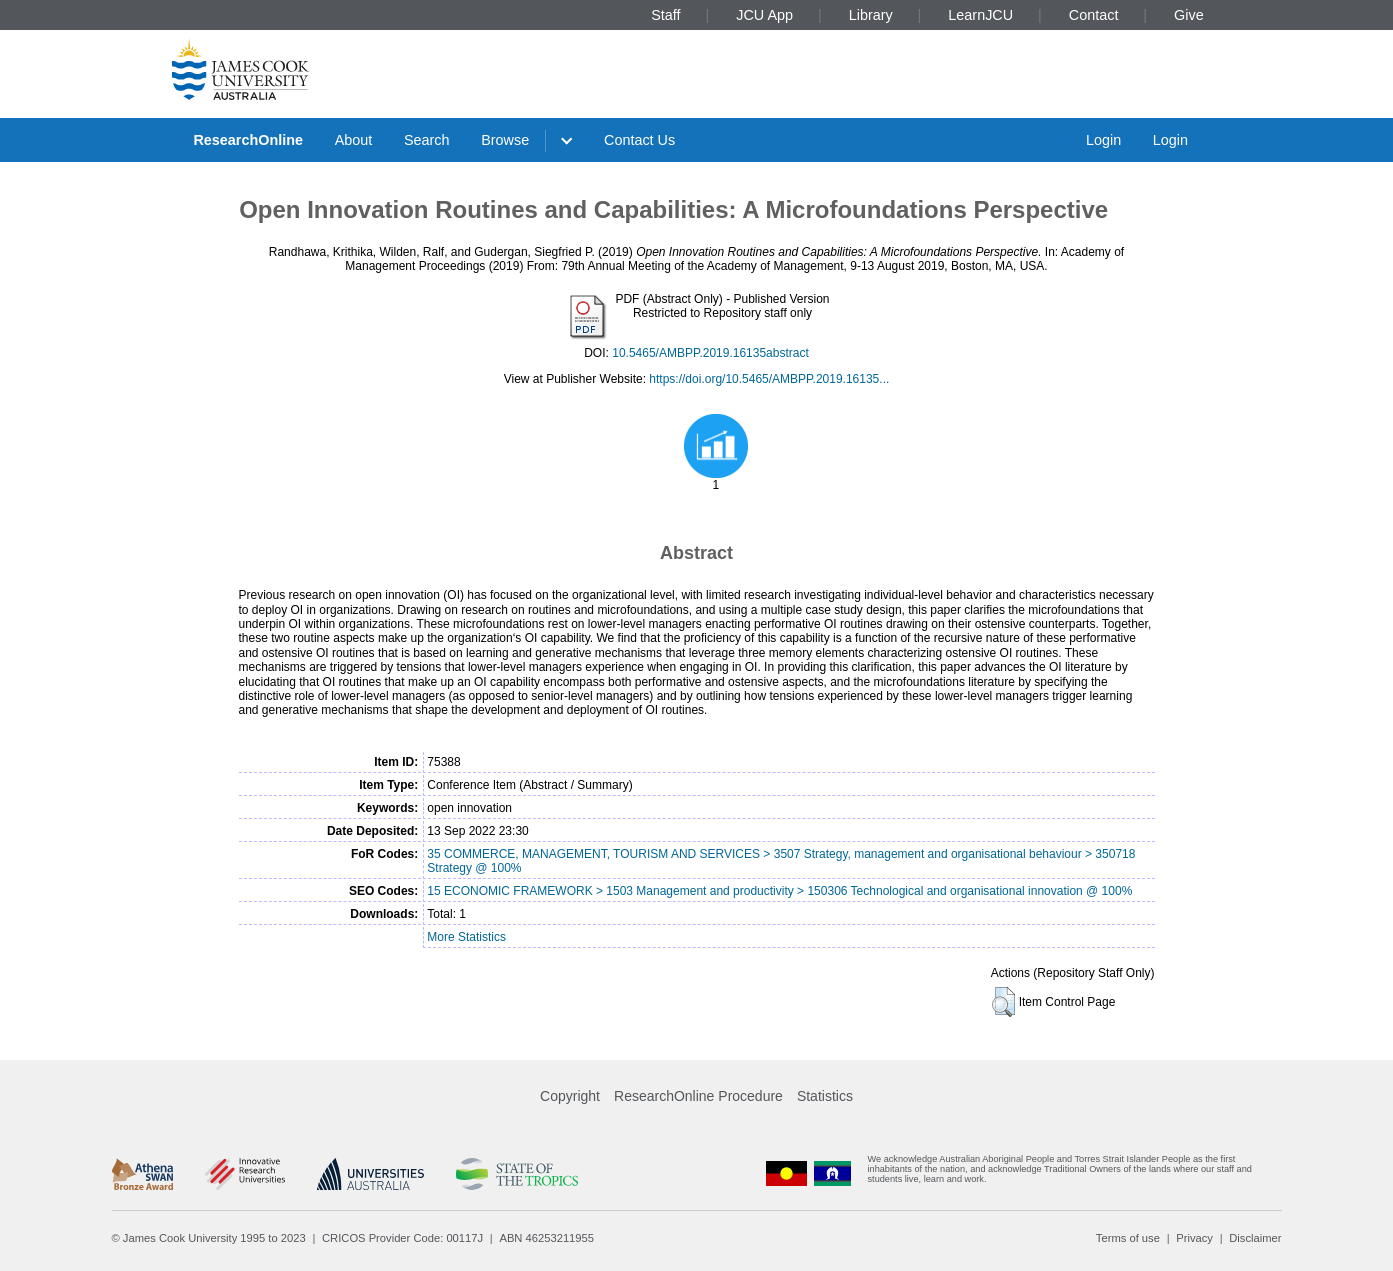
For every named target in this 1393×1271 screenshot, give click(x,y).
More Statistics (466, 937)
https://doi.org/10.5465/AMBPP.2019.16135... (769, 379)
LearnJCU (980, 15)
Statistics (825, 1096)
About (354, 140)
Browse (505, 140)
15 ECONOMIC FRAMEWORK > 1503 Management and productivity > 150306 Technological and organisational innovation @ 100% (779, 891)
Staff (665, 15)
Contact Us (639, 140)
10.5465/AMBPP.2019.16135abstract (710, 353)
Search (427, 140)
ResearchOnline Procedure (698, 1096)
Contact (1094, 15)
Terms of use (1128, 1238)
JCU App (764, 15)
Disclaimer (1255, 1238)
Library (871, 15)
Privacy (1194, 1238)
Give (1189, 15)
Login (1103, 140)
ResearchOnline (248, 140)
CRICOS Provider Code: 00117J (402, 1238)
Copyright (570, 1096)
